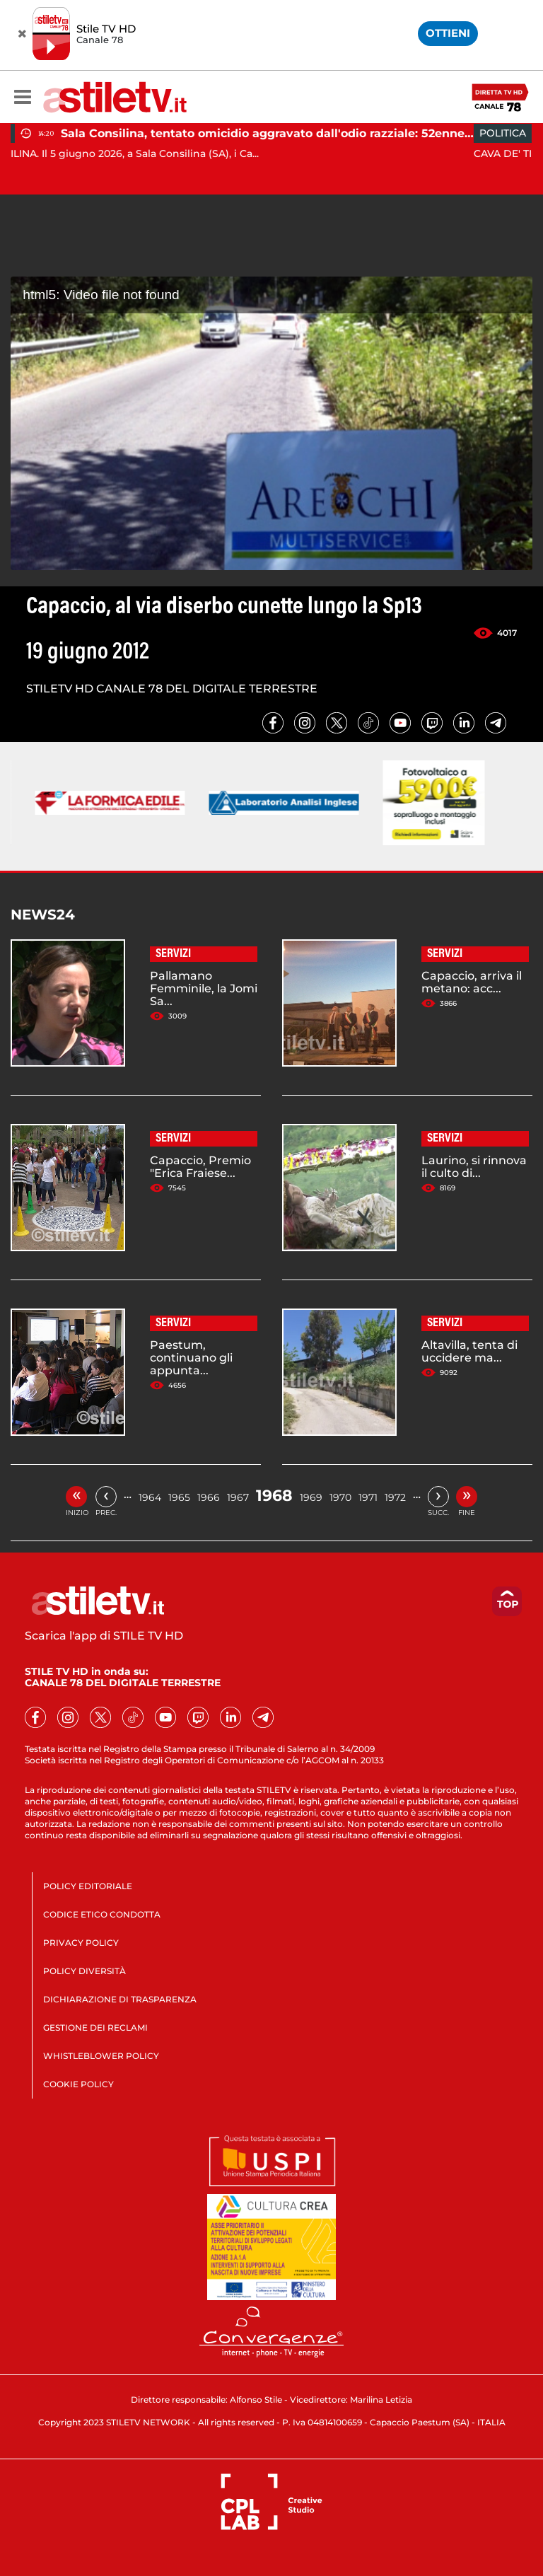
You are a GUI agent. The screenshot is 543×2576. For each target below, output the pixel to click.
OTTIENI (448, 33)
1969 (311, 1497)
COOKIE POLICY (78, 2084)
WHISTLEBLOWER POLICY (101, 2055)
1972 (395, 1497)
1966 (208, 1497)
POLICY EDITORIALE (87, 1886)
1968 (274, 1495)
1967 (238, 1497)
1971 (368, 1497)
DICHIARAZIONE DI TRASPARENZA (120, 1999)
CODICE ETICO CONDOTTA (101, 1914)
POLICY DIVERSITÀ (84, 1971)
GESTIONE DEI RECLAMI (95, 2027)
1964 (150, 1497)
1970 (340, 1497)
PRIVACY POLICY (81, 1942)
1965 (179, 1497)
